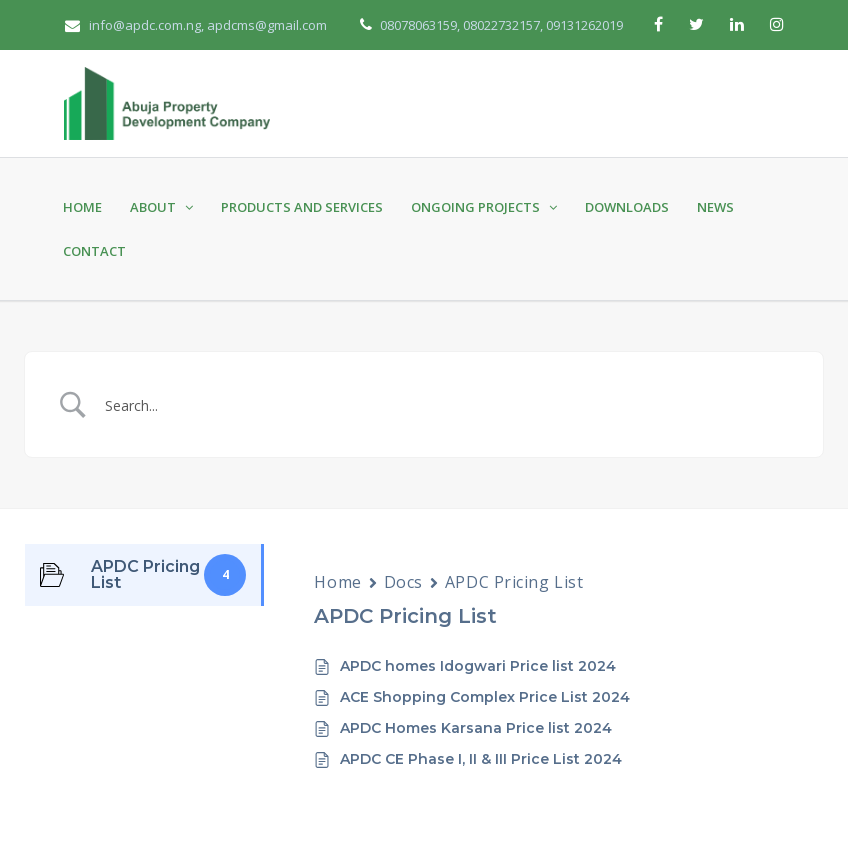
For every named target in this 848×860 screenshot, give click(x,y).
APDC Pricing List (514, 582)
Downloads (627, 207)
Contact (94, 251)
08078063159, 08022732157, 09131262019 (500, 25)
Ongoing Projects (484, 207)
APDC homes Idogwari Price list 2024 (478, 666)
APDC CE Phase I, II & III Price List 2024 (481, 759)
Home (82, 207)
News (715, 207)
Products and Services (302, 207)
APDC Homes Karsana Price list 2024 (476, 728)
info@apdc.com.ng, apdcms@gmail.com (196, 25)
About (161, 207)
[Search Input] (449, 404)
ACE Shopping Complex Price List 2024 (485, 697)
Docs (403, 582)
